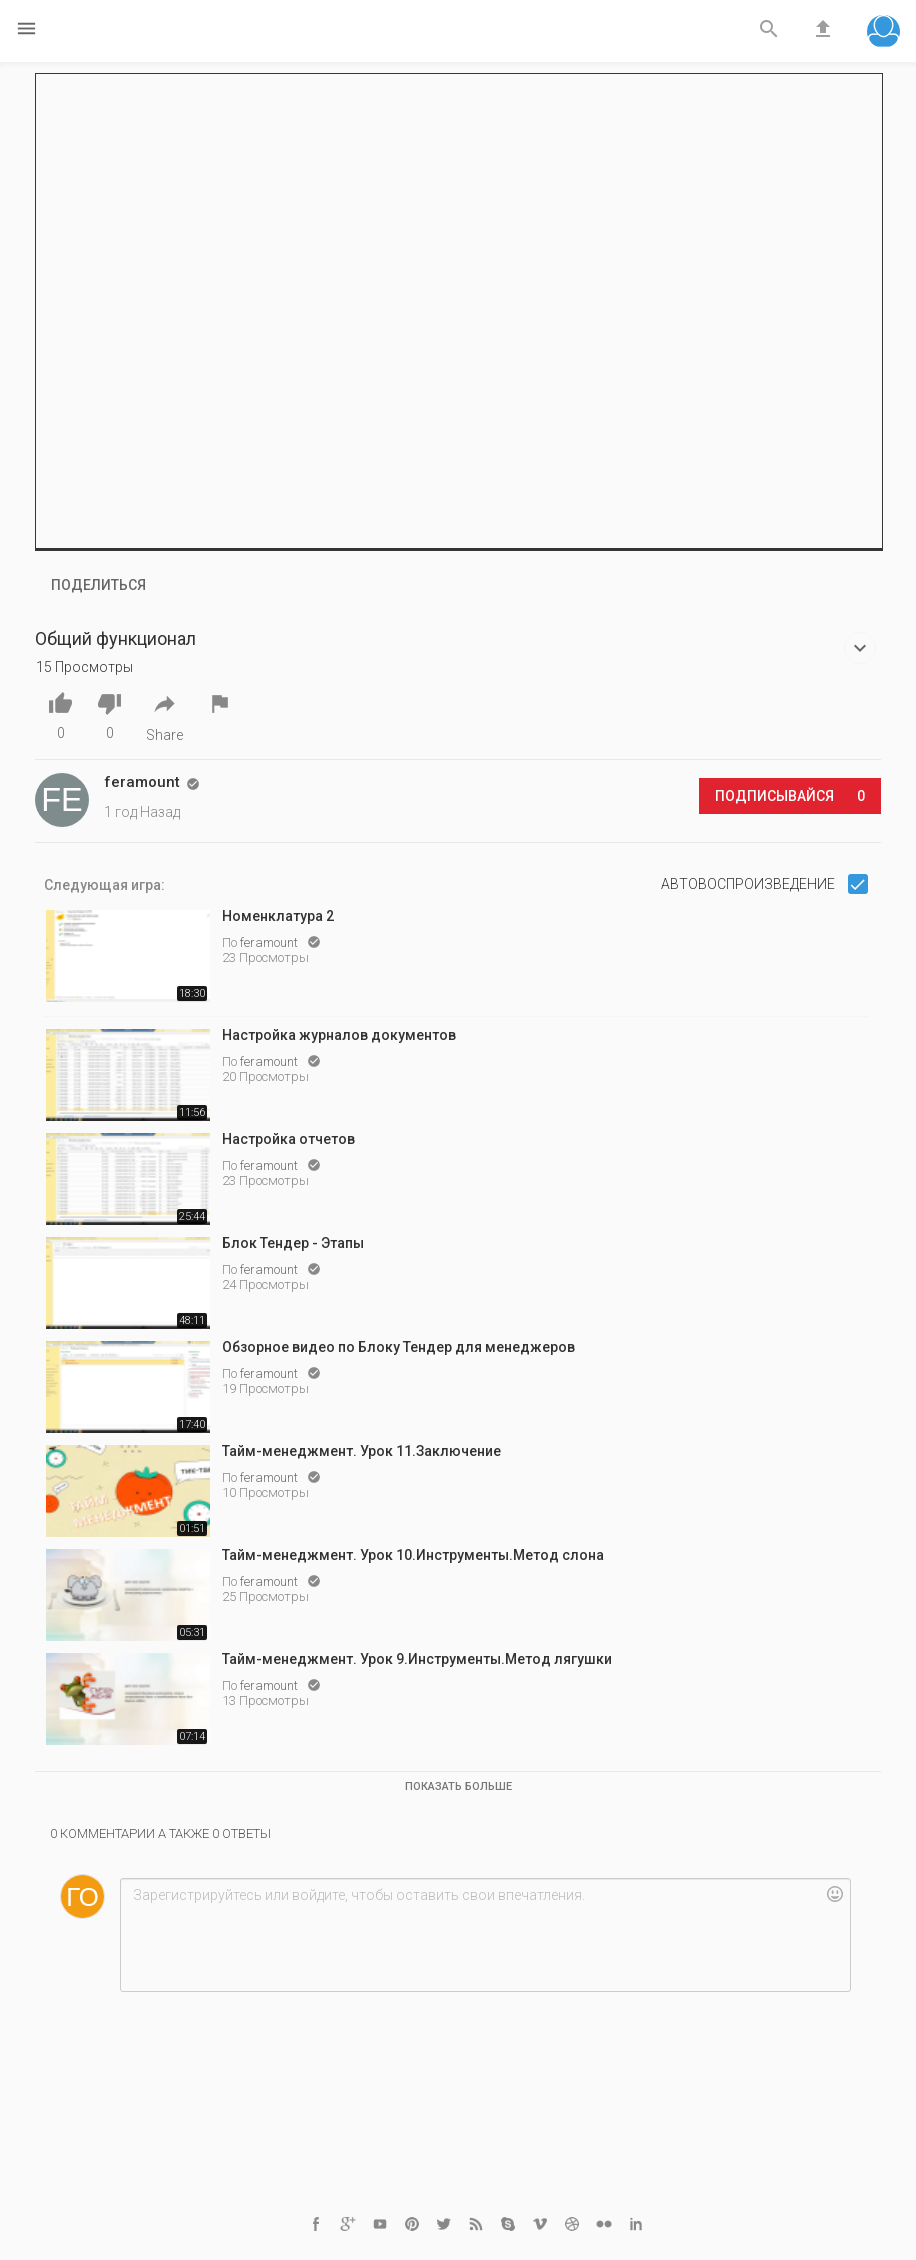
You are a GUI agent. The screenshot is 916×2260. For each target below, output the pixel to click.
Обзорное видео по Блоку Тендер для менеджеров (398, 1347)
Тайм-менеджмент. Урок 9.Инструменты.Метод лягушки (417, 1659)
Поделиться (98, 585)
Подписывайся (790, 796)
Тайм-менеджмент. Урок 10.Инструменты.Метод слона (413, 1555)
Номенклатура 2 (278, 916)
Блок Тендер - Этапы (293, 1243)
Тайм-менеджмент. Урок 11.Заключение (361, 1451)
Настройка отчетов (288, 1139)
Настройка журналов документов (339, 1035)
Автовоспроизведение (749, 884)
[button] (883, 33)
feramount (270, 942)
